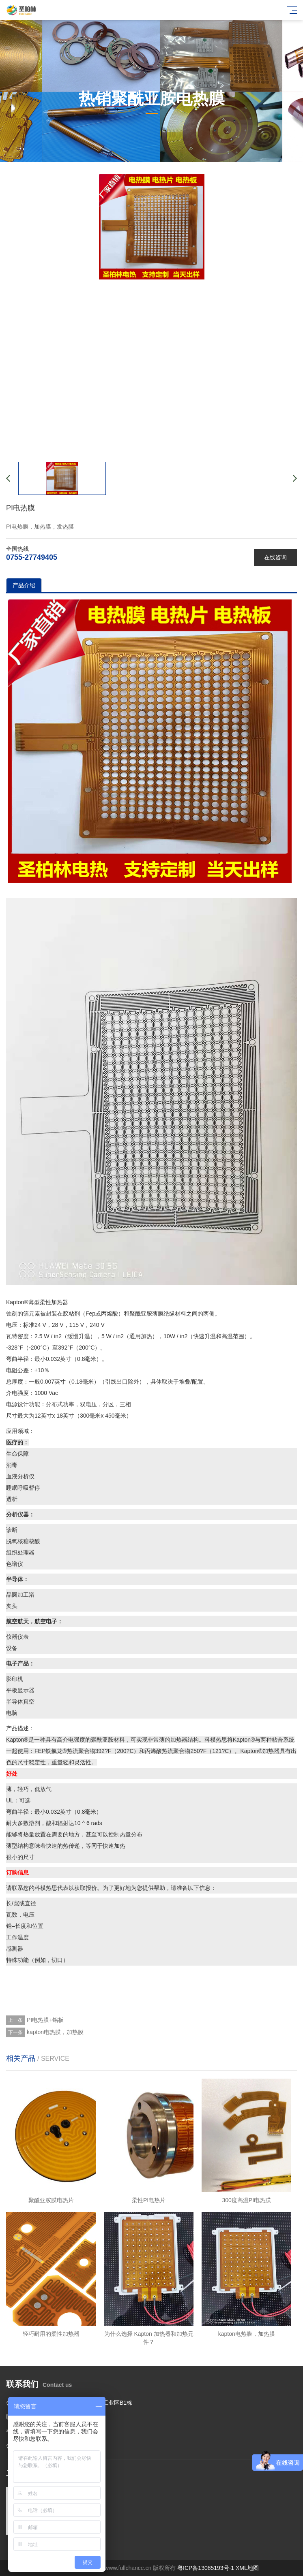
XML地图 (247, 2568)
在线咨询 (275, 557)
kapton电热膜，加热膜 (55, 2032)
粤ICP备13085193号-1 (205, 2568)
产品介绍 (24, 585)
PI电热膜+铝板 (45, 2020)
